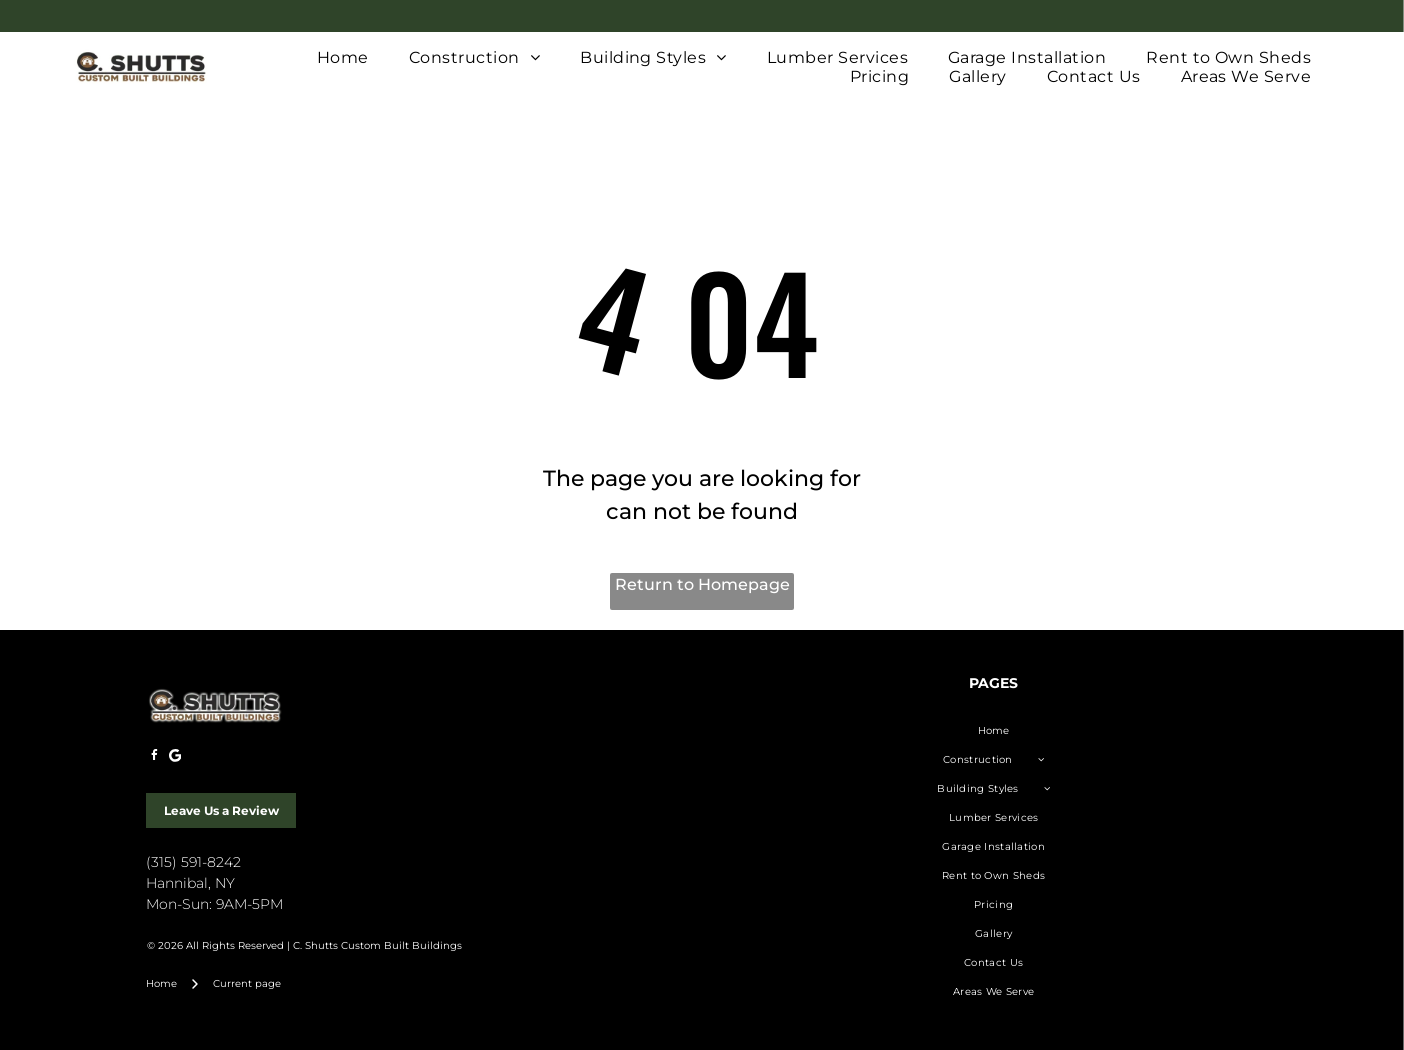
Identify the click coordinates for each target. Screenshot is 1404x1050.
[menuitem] (343, 57)
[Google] (175, 758)
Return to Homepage (702, 584)
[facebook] (154, 758)
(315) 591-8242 (193, 862)
